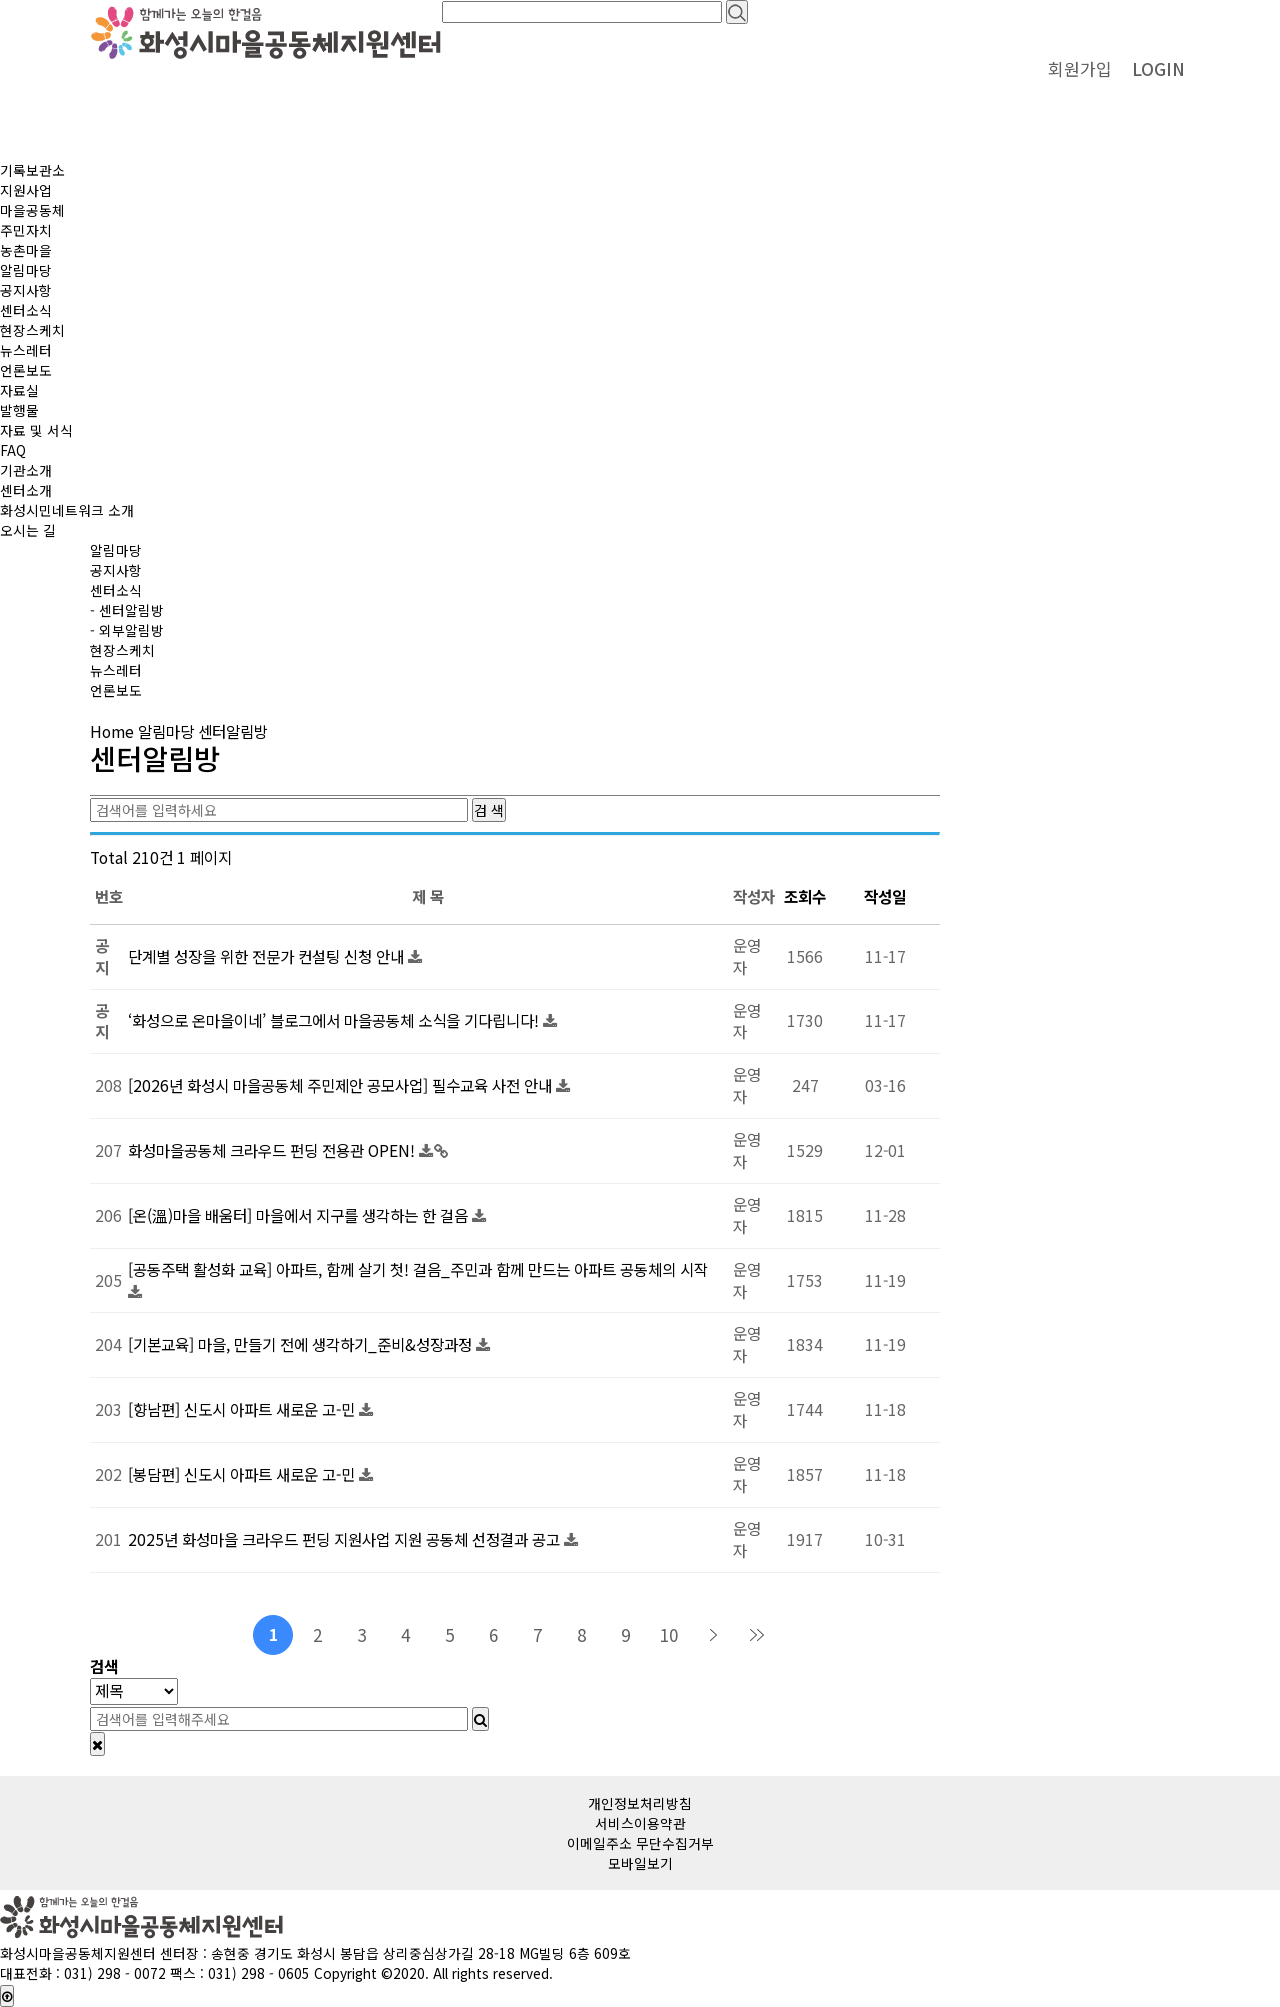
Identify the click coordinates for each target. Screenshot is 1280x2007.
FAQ (13, 450)
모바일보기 (640, 1863)
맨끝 (757, 1635)
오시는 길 (28, 530)
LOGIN (1158, 68)
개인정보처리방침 (640, 1803)
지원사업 (26, 190)
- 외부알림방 (127, 630)
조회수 (805, 896)
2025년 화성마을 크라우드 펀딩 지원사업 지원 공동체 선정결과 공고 (346, 1539)
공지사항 (26, 290)
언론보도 (26, 370)
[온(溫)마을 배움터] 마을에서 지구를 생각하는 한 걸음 (300, 1215)
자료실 (19, 390)
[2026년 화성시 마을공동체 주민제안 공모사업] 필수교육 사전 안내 (342, 1085)
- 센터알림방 (127, 610)
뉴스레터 (26, 350)
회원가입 (1080, 68)
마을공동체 (32, 210)
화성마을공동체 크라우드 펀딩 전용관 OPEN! (273, 1150)
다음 (713, 1635)
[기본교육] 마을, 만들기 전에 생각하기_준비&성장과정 (302, 1344)
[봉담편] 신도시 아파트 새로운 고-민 (243, 1474)
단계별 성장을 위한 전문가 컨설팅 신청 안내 (268, 956)
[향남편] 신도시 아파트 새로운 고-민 (243, 1409)
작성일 (885, 896)
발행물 (19, 410)
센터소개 (26, 490)
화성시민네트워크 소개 (67, 510)
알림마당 (26, 270)
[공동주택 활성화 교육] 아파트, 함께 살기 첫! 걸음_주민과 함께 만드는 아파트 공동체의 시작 (418, 1269)
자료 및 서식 (36, 430)
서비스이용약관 (640, 1823)
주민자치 (26, 230)
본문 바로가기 (0, 0)
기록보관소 (32, 170)
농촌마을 (26, 250)
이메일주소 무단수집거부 (640, 1843)
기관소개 (26, 470)
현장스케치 (32, 330)
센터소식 (26, 310)
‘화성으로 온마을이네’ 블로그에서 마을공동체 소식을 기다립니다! (335, 1020)
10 (669, 1634)
